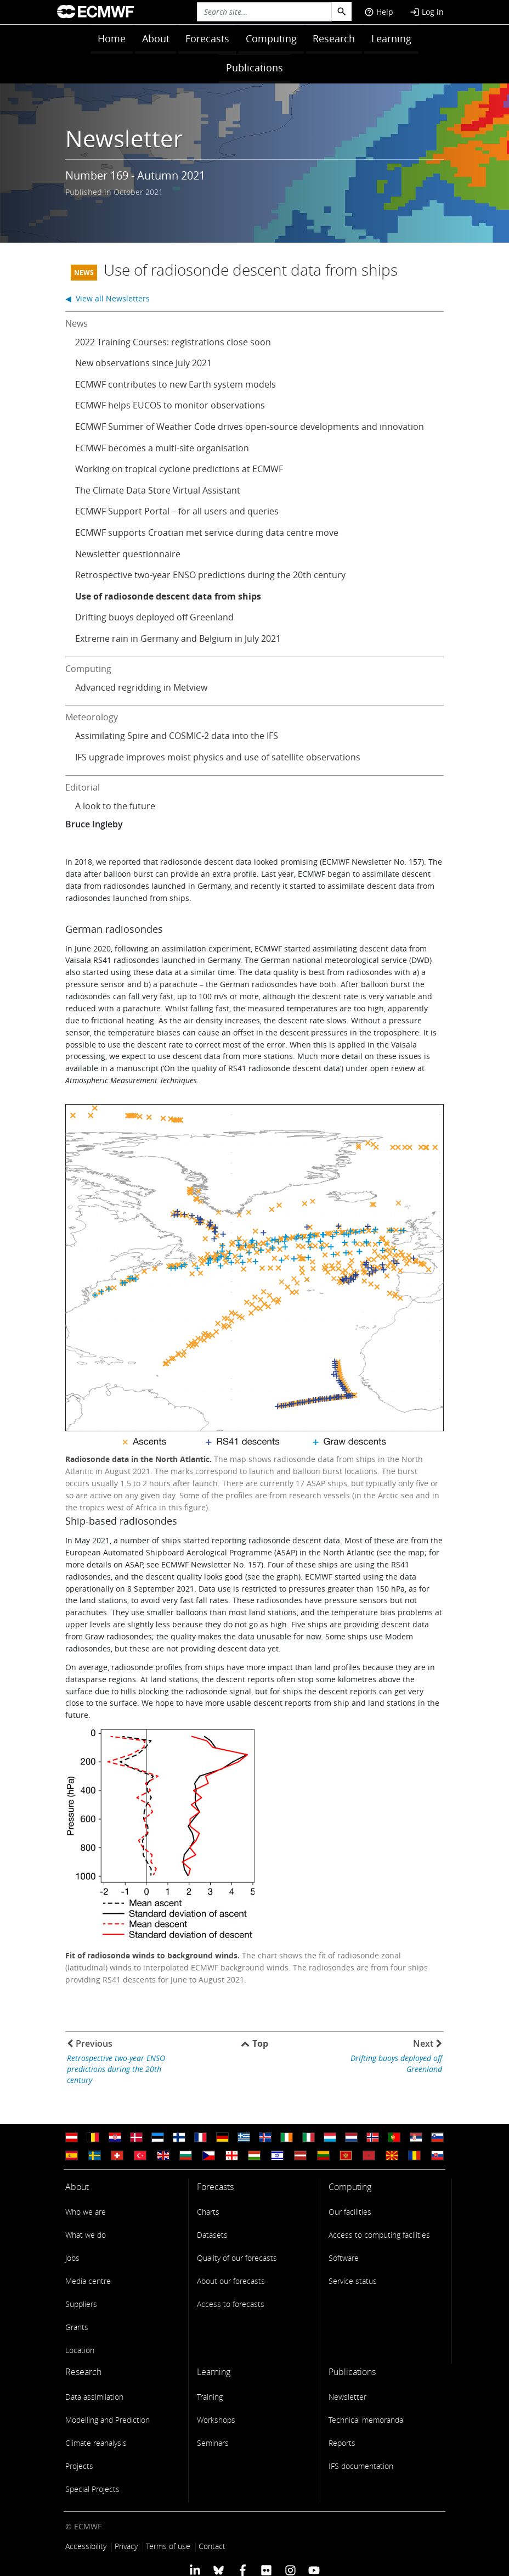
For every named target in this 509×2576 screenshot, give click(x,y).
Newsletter (347, 2397)
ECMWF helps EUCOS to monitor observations (170, 405)
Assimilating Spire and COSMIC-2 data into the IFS (176, 736)
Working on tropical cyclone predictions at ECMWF (179, 469)
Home (112, 38)
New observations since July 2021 (143, 363)
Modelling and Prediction (107, 2420)
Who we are (85, 2212)
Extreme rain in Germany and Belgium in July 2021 (178, 638)
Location (79, 2350)
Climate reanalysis (96, 2443)
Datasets (212, 2235)
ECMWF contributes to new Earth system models (175, 384)
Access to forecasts (230, 2304)
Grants (76, 2327)
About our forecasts (231, 2281)
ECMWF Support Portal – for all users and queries (177, 511)
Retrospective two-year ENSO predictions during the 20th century (210, 575)
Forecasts (207, 38)
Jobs (72, 2258)
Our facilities (350, 2212)
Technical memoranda (366, 2420)
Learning (391, 38)
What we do (85, 2235)
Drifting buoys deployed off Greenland (154, 617)
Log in (427, 12)
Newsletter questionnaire (127, 554)
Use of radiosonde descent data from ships (168, 596)
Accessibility (85, 2546)
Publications (254, 67)
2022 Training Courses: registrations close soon (173, 342)
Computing (271, 38)
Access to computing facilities (379, 2235)
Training (210, 2397)
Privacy (126, 2546)
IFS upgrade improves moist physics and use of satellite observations (217, 757)
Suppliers (81, 2304)
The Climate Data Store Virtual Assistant (157, 490)
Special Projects (92, 2489)
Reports (342, 2443)
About (155, 38)
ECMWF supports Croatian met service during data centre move (206, 533)
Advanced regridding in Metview (141, 687)
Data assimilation (94, 2397)
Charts (208, 2212)
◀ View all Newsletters (107, 298)
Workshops (216, 2420)
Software (344, 2258)
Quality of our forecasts (237, 2258)
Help (378, 12)
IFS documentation (361, 2466)
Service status (353, 2281)
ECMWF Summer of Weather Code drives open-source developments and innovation (249, 427)
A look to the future (115, 806)
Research (334, 38)
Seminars (213, 2443)
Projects (79, 2466)
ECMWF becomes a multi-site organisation (162, 448)
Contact (212, 2546)
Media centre (88, 2281)
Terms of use (168, 2546)
